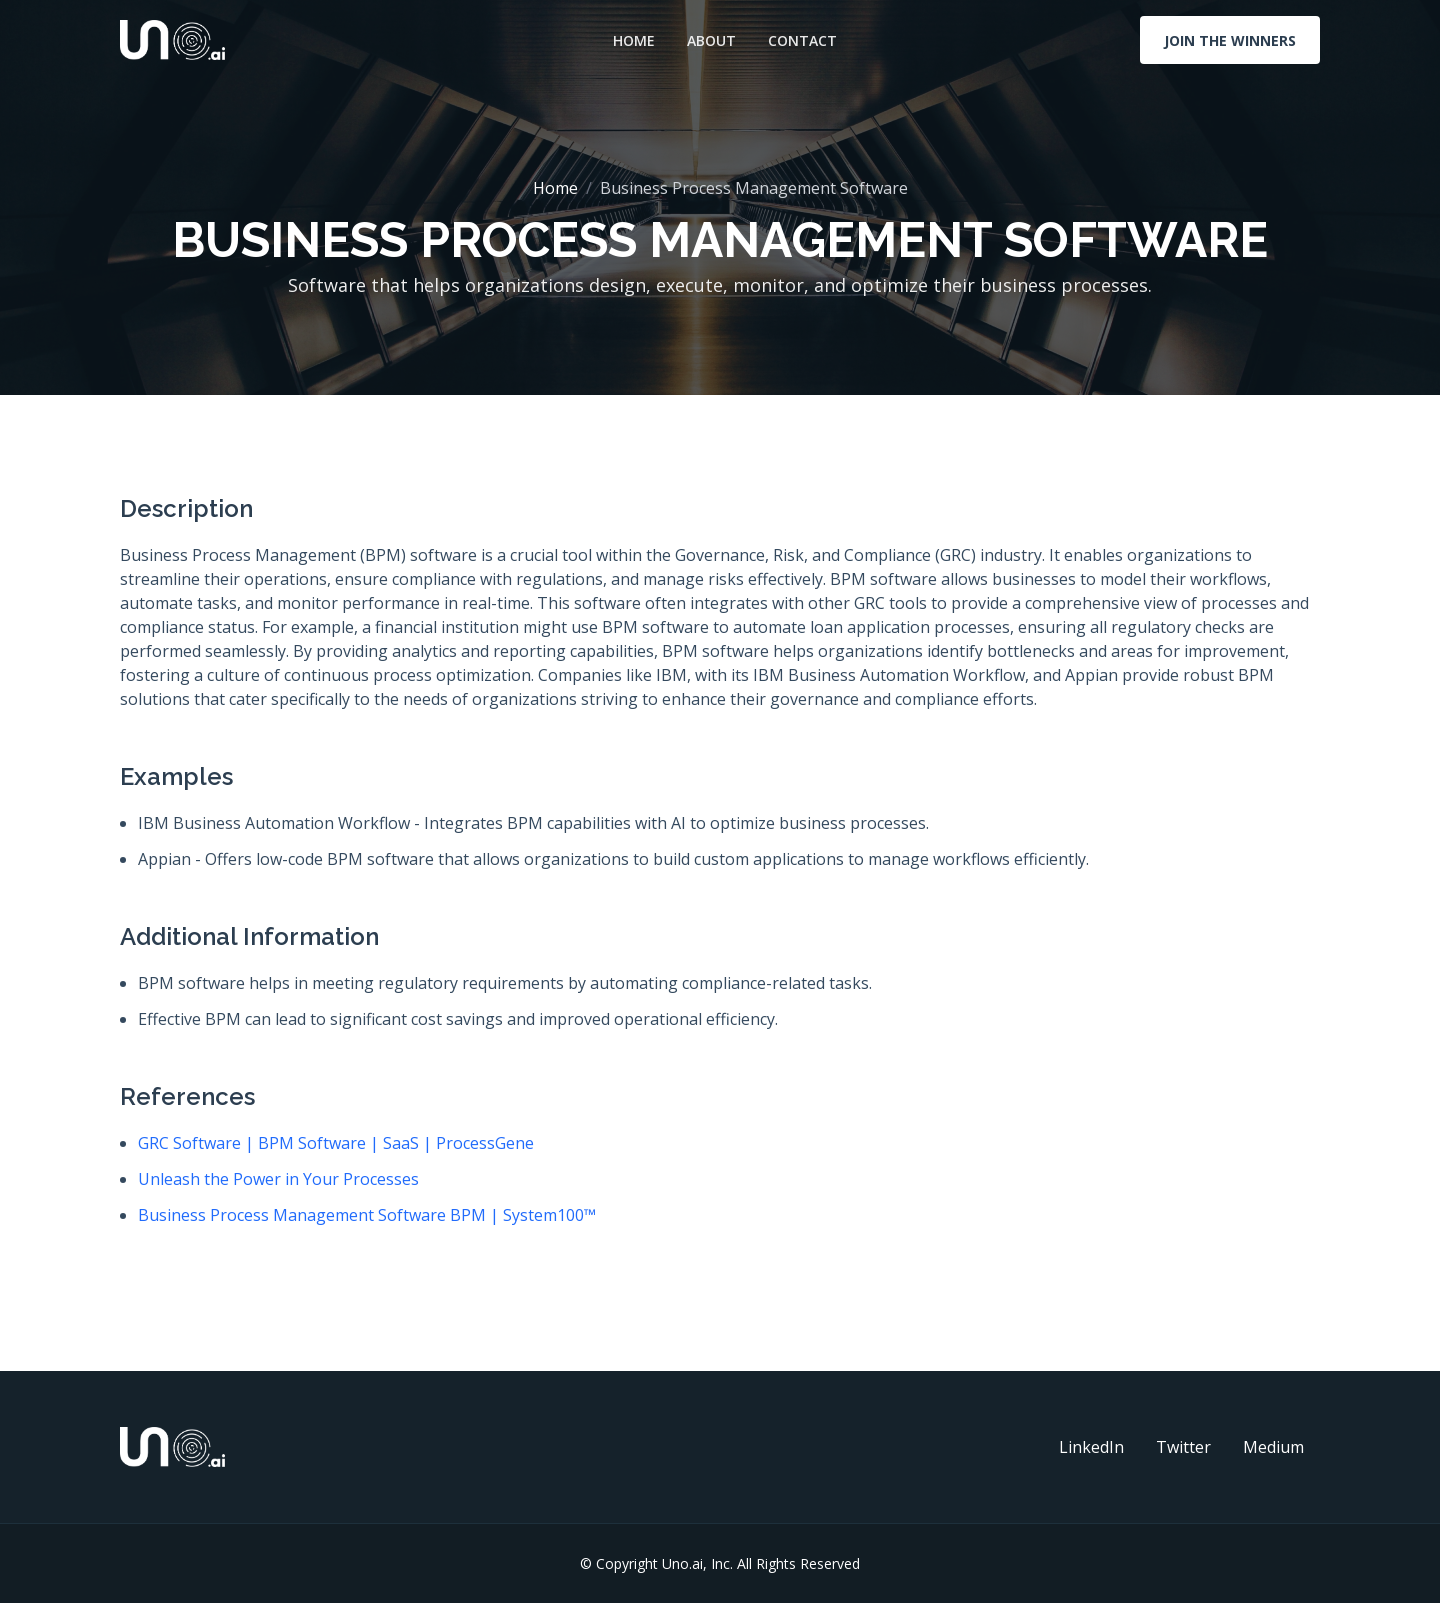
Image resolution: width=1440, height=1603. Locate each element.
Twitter (1183, 1447)
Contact (802, 40)
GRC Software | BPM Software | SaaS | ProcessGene (336, 1143)
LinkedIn (1091, 1447)
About (711, 40)
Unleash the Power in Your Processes (278, 1179)
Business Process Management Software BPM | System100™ (367, 1215)
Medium (1273, 1447)
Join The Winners (1230, 40)
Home (634, 40)
